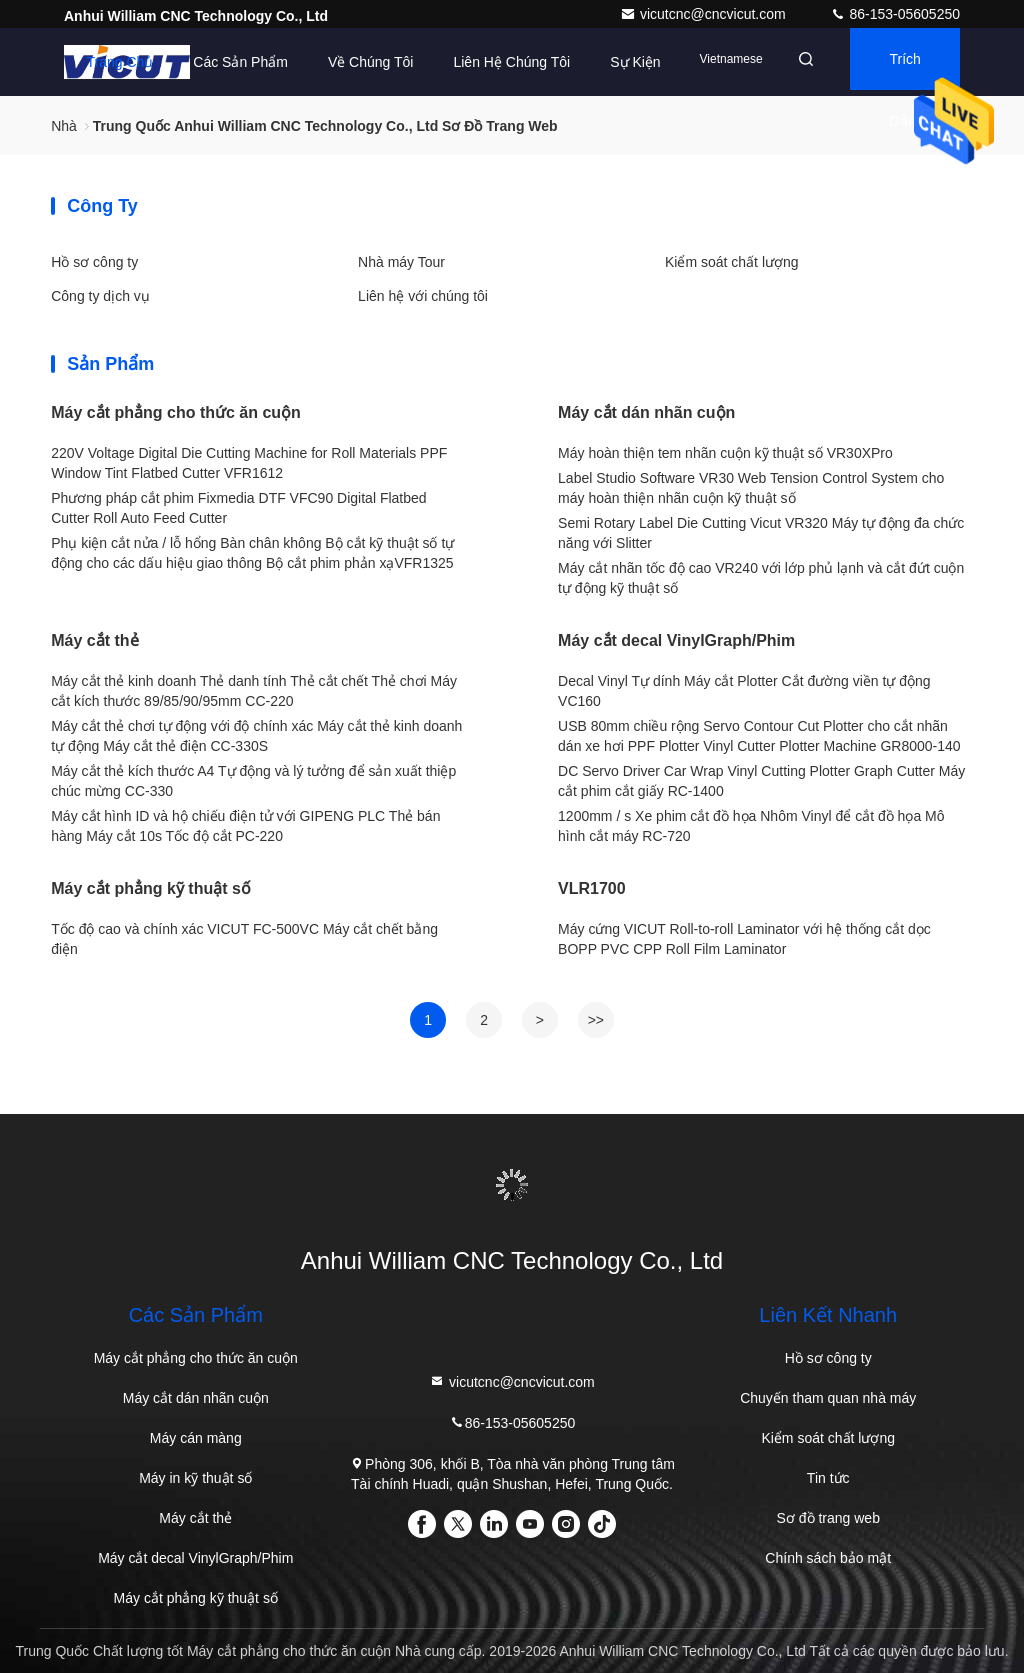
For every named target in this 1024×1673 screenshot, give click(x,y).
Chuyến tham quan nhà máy (828, 1398)
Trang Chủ (88, 62)
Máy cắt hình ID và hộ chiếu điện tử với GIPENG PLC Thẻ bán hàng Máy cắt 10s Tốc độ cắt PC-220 (245, 826)
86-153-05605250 (895, 14)
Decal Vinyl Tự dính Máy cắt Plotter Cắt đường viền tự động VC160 (744, 691)
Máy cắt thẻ (94, 640)
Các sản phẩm (209, 62)
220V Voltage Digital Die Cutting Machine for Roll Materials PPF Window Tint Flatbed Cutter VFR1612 (249, 463)
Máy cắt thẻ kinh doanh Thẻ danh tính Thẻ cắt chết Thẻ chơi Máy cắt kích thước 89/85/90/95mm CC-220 (254, 691)
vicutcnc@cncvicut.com (705, 14)
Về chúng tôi (340, 62)
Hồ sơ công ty (94, 262)
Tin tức (828, 1478)
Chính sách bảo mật (828, 1558)
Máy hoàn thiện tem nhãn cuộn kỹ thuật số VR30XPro (725, 453)
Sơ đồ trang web (828, 1518)
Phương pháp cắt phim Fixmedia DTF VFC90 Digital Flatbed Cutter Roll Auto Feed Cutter (238, 508)
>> (596, 1020)
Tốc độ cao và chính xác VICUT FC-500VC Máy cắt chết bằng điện (244, 939)
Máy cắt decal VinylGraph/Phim (676, 640)
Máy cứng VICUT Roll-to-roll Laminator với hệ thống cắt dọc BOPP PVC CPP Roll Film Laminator (744, 939)
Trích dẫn (896, 75)
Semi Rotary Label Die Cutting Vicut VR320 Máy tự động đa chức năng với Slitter (761, 533)
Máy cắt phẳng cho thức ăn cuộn (176, 412)
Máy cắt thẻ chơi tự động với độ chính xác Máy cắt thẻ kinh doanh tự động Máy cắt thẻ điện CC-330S (256, 736)
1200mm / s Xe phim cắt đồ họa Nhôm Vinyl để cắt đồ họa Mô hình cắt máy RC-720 (751, 826)
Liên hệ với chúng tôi (423, 296)
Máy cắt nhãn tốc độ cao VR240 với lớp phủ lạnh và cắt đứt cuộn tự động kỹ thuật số (761, 578)
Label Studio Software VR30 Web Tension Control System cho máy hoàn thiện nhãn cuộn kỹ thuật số (751, 488)
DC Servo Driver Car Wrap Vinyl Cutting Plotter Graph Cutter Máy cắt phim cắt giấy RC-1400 (761, 781)
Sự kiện (604, 62)
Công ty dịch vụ (100, 296)
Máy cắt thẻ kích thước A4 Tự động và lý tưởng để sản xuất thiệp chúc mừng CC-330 (253, 781)
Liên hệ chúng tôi (480, 62)
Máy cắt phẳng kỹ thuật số (151, 888)
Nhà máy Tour (401, 262)
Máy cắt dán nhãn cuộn (646, 412)
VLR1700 (592, 888)
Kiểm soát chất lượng (732, 262)
